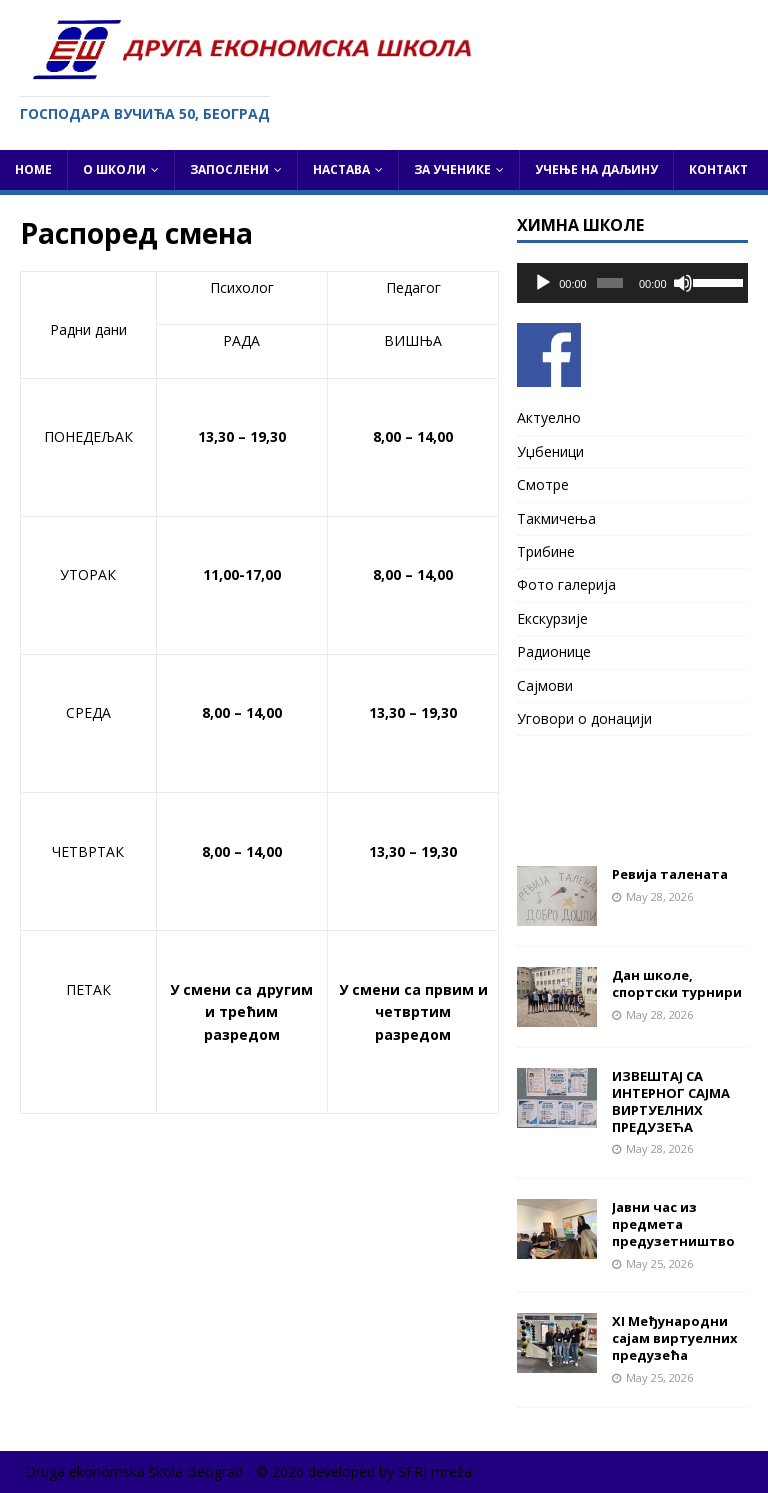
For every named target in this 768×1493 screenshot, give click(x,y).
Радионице (554, 651)
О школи (114, 169)
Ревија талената (670, 874)
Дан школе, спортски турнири (677, 983)
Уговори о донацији (584, 718)
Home (33, 169)
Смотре (543, 484)
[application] (632, 283)
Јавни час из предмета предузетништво (673, 1224)
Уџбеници (550, 451)
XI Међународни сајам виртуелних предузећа (675, 1338)
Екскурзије (552, 618)
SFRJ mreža (435, 1471)
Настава (341, 169)
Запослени (229, 169)
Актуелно (549, 417)
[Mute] (683, 283)
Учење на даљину (596, 169)
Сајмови (545, 685)
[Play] (543, 283)
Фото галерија (566, 584)
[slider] (610, 283)
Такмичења (556, 518)
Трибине (546, 551)
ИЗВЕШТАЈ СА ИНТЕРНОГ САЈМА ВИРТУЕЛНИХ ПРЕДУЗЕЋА (671, 1101)
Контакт (718, 169)
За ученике (452, 169)
